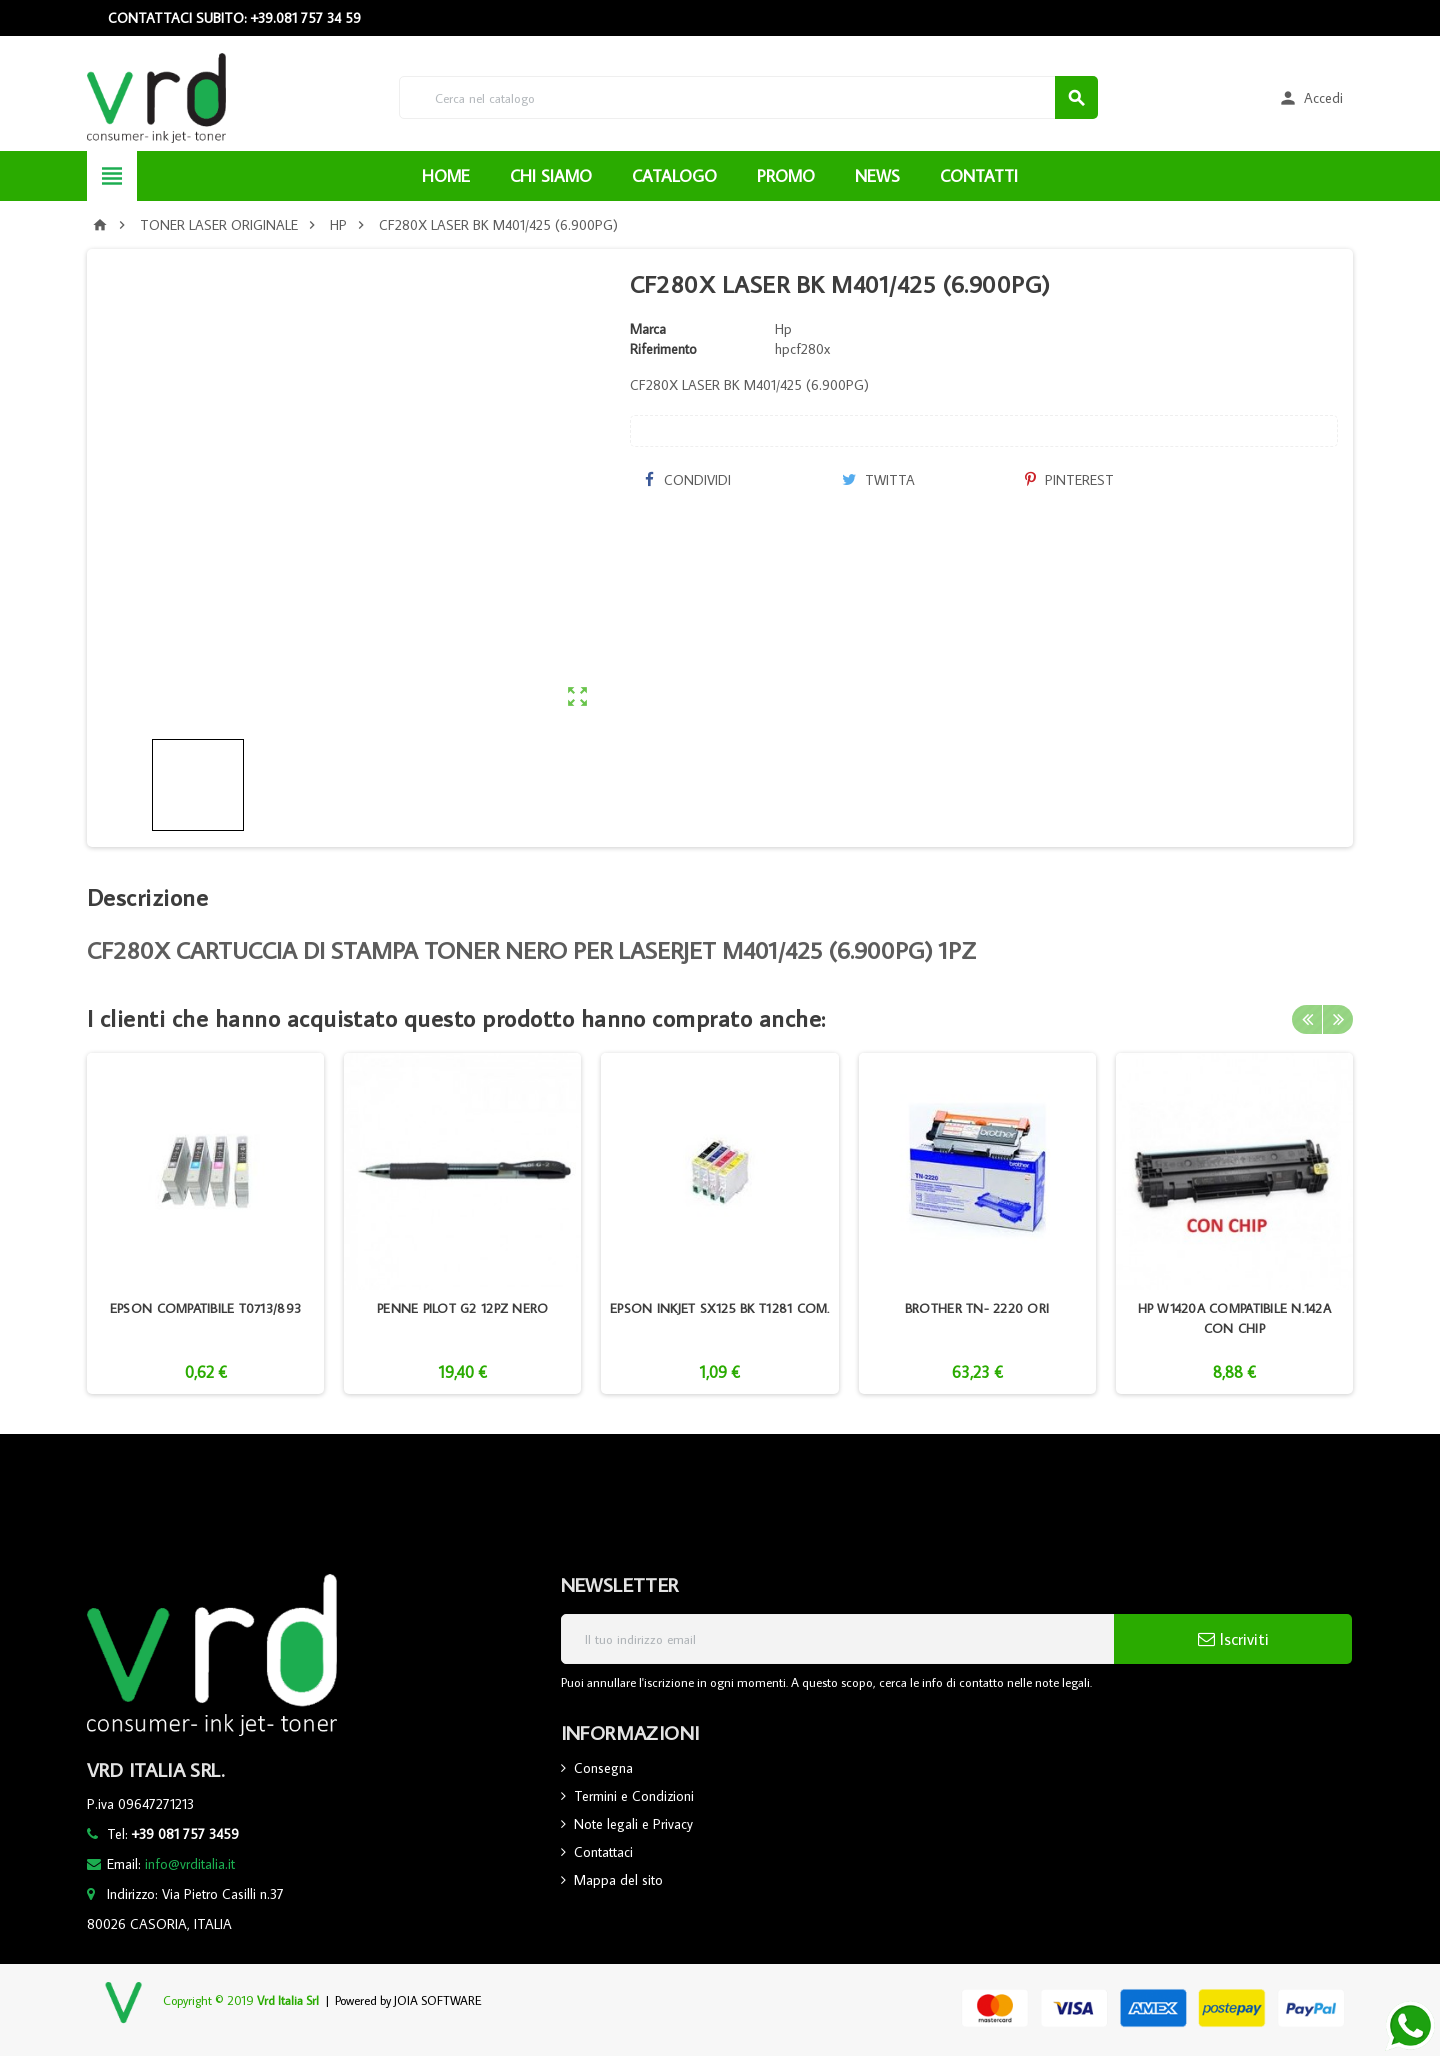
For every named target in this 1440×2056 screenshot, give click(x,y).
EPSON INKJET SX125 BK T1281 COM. (719, 1308)
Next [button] (1338, 1018)
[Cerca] (748, 97)
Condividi (688, 480)
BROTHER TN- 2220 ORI (977, 1308)
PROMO (786, 176)
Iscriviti (1233, 1639)
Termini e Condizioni (634, 1796)
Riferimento (663, 349)
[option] (205, 1223)
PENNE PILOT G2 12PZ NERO (462, 1308)
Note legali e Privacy (633, 1824)
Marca (648, 329)
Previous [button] (1307, 1018)
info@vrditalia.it (190, 1864)
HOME (446, 176)
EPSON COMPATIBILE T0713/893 (205, 1308)
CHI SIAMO (551, 176)
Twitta (878, 480)
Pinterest (1069, 480)
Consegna (603, 1768)
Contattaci (603, 1852)
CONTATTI (979, 176)
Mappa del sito (618, 1880)
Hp (783, 329)
